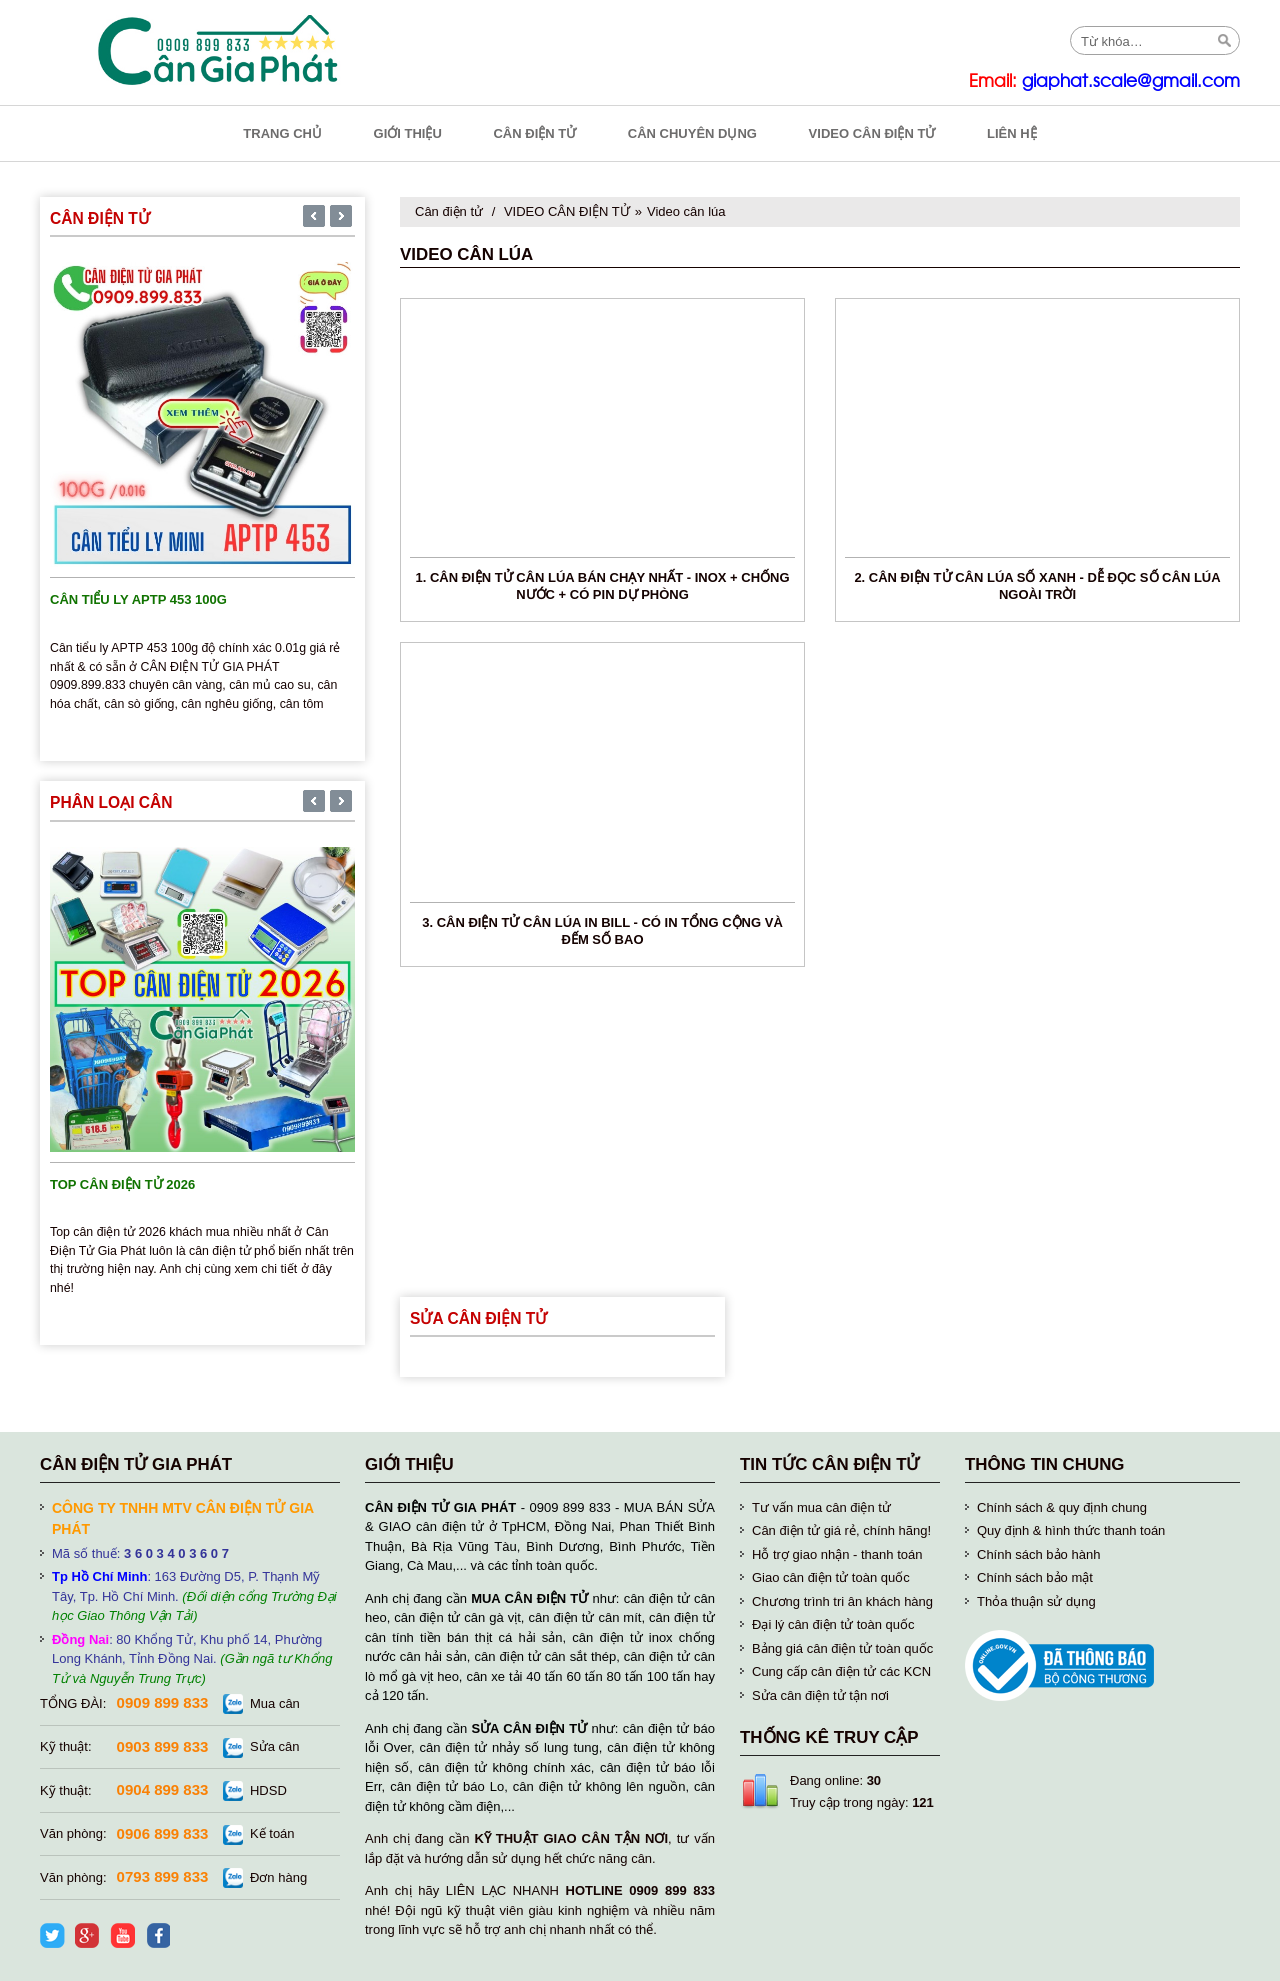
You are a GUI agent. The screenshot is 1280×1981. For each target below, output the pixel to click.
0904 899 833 (163, 1789)
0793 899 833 (163, 1876)
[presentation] (314, 218)
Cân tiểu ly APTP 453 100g (138, 599)
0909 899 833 (163, 1702)
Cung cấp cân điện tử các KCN (841, 1671)
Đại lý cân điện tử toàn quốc (833, 1624)
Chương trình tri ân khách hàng (842, 1601)
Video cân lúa (686, 211)
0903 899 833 (163, 1746)
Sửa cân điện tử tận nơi (820, 1695)
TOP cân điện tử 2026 (122, 1184)
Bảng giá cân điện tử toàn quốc (842, 1648)
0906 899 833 (163, 1833)
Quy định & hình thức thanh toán (1071, 1530)
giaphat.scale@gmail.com (1131, 81)
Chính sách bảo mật (1035, 1577)
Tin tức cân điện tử (830, 1464)
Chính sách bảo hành (1038, 1554)
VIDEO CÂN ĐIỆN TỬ (567, 211)
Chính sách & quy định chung (1062, 1507)
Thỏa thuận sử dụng (1036, 1601)
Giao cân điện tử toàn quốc (831, 1577)
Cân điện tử (449, 211)
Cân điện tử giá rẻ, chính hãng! (841, 1530)
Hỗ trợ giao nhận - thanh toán (837, 1554)
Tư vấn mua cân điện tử (821, 1507)
